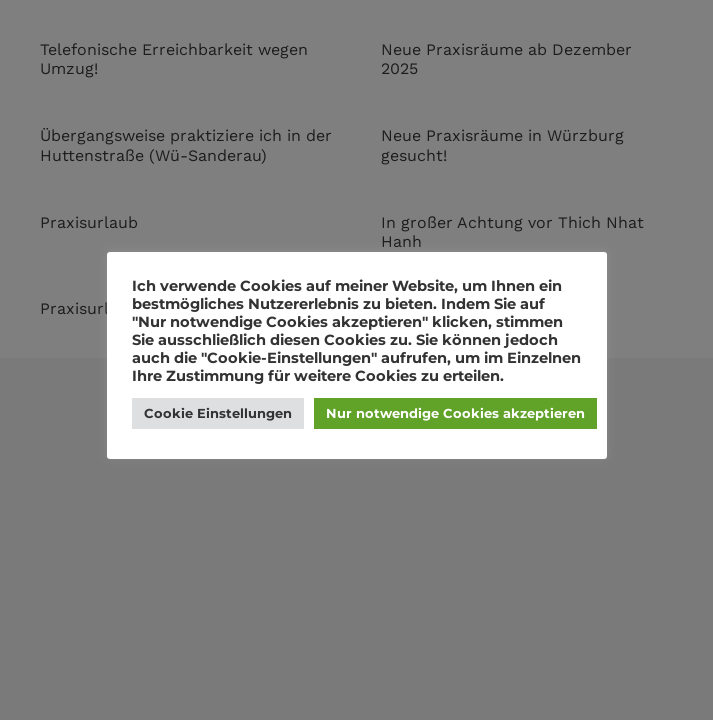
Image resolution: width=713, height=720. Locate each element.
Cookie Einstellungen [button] (218, 413)
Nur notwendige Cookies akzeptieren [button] (455, 413)
